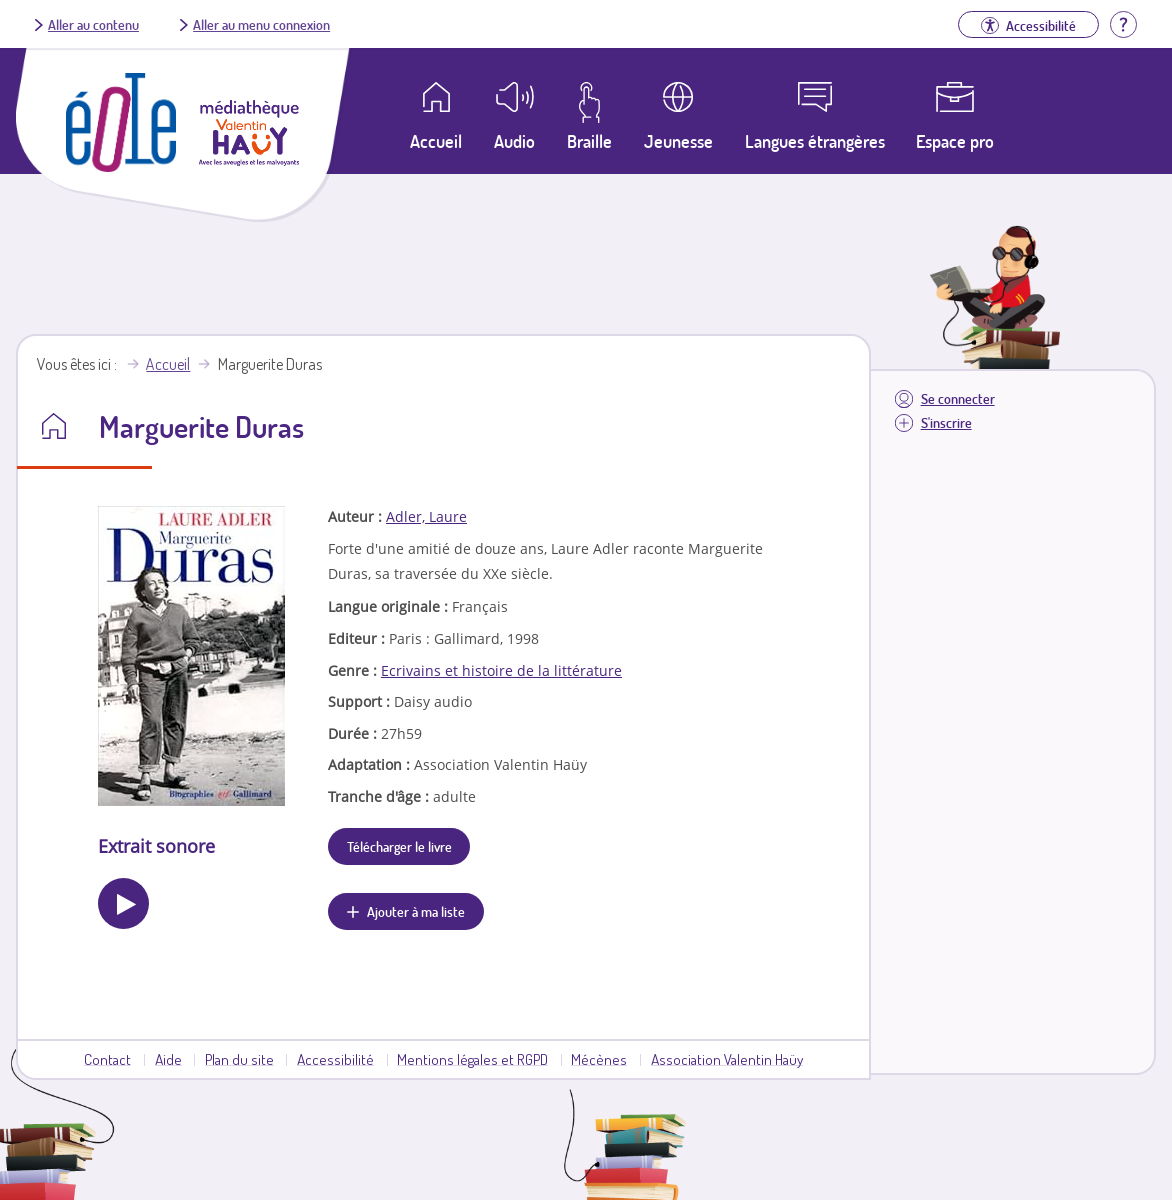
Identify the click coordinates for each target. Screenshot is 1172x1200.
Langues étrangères (815, 141)
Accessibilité (335, 1059)
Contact (107, 1059)
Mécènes (599, 1059)
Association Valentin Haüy (727, 1059)
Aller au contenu (93, 24)
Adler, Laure (426, 516)
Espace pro (955, 141)
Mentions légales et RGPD (472, 1059)
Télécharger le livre (399, 846)
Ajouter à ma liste (416, 911)
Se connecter (958, 398)
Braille (589, 141)
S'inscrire (946, 422)
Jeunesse (678, 141)
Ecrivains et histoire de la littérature (501, 670)
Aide (168, 1059)
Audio (514, 141)
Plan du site (239, 1059)
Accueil (168, 364)
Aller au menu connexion (261, 24)
